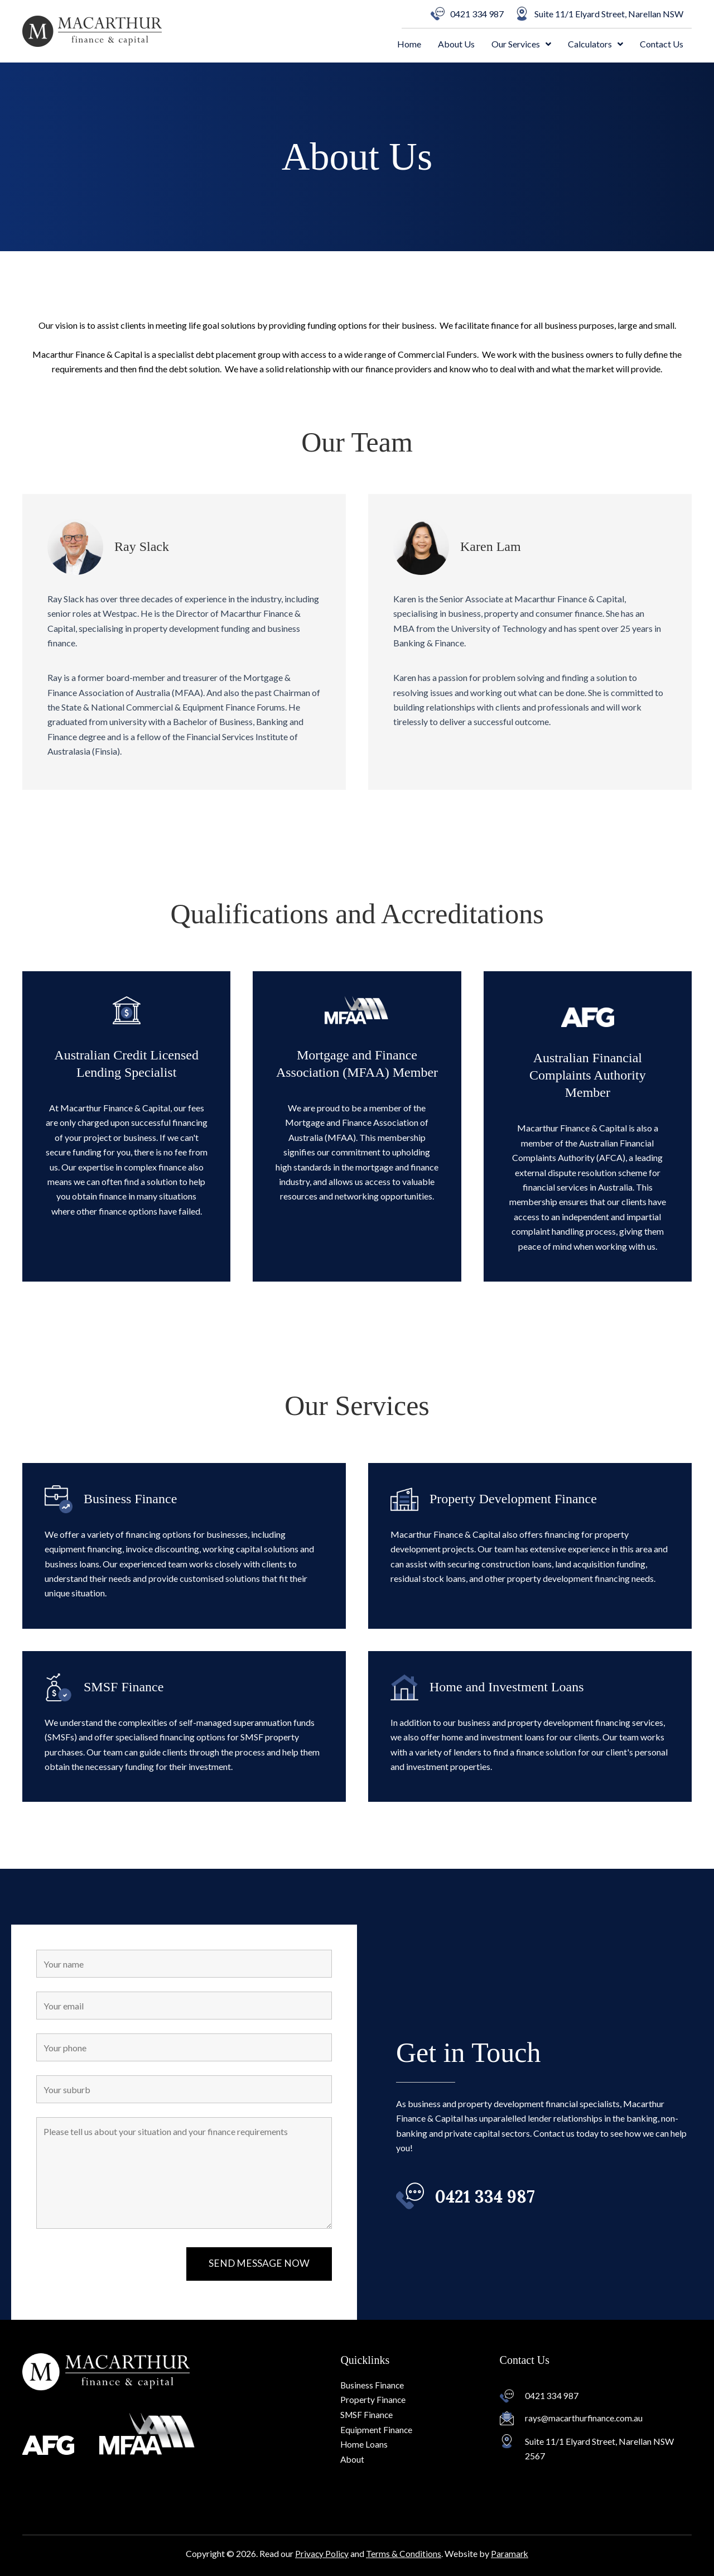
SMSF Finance (367, 2414)
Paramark (510, 2553)
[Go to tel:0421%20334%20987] (544, 2196)
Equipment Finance (376, 2429)
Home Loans (364, 2444)
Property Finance (373, 2400)
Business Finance (372, 2385)
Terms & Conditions (404, 2553)
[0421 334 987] (461, 14)
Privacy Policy (322, 2553)
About (352, 2458)
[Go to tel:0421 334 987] (592, 2400)
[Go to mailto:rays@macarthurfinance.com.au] (592, 2423)
